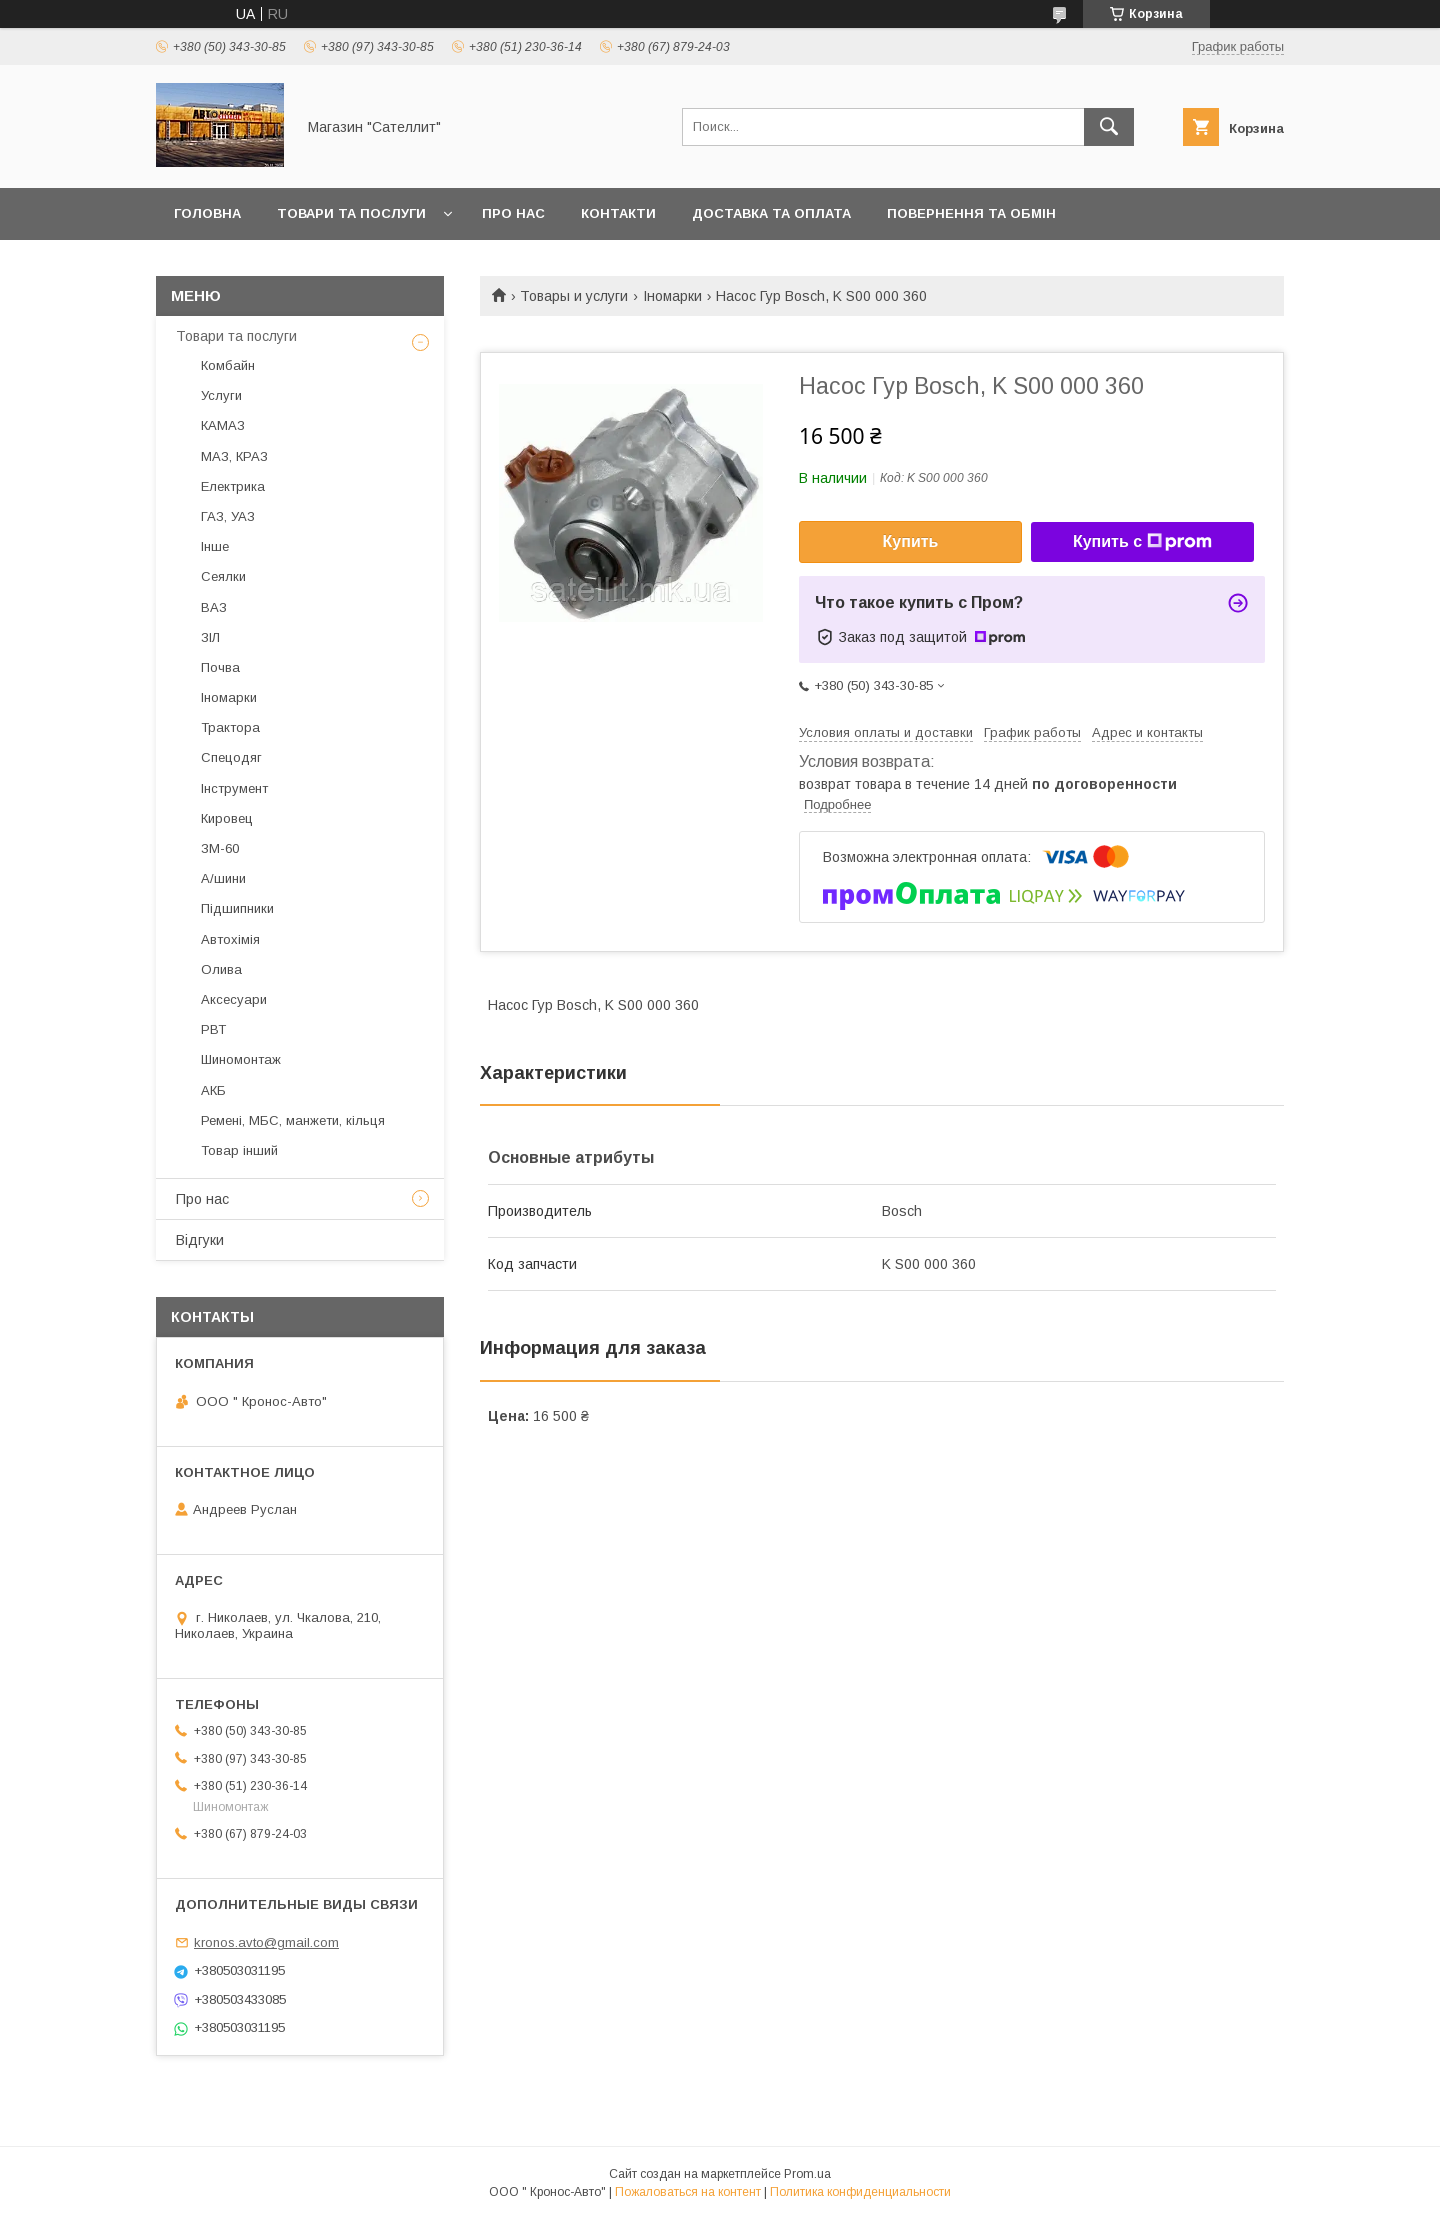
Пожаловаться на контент (688, 2192)
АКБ (213, 1090)
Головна (207, 213)
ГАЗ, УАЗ (228, 516)
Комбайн (228, 365)
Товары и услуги (574, 296)
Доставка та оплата (771, 213)
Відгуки (200, 1240)
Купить (911, 541)
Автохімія (230, 939)
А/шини (223, 878)
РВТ (213, 1029)
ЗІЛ (210, 637)
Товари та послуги (351, 213)
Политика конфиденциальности (860, 2192)
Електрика (233, 486)
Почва (220, 667)
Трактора (230, 727)
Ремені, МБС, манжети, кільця (293, 1120)
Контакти (618, 213)
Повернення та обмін (971, 213)
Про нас (513, 213)
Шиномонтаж (241, 1059)
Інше (215, 546)
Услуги (221, 395)
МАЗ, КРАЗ (234, 456)
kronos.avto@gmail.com (266, 1942)
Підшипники (237, 908)
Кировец (227, 818)
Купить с (1142, 542)
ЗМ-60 (220, 848)
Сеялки (223, 576)
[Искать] (1109, 127)
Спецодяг (231, 757)
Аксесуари (234, 999)
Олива (221, 969)
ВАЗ (214, 607)
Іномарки (672, 296)
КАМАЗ (223, 425)
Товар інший (239, 1150)
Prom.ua (807, 2174)
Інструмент (234, 788)
